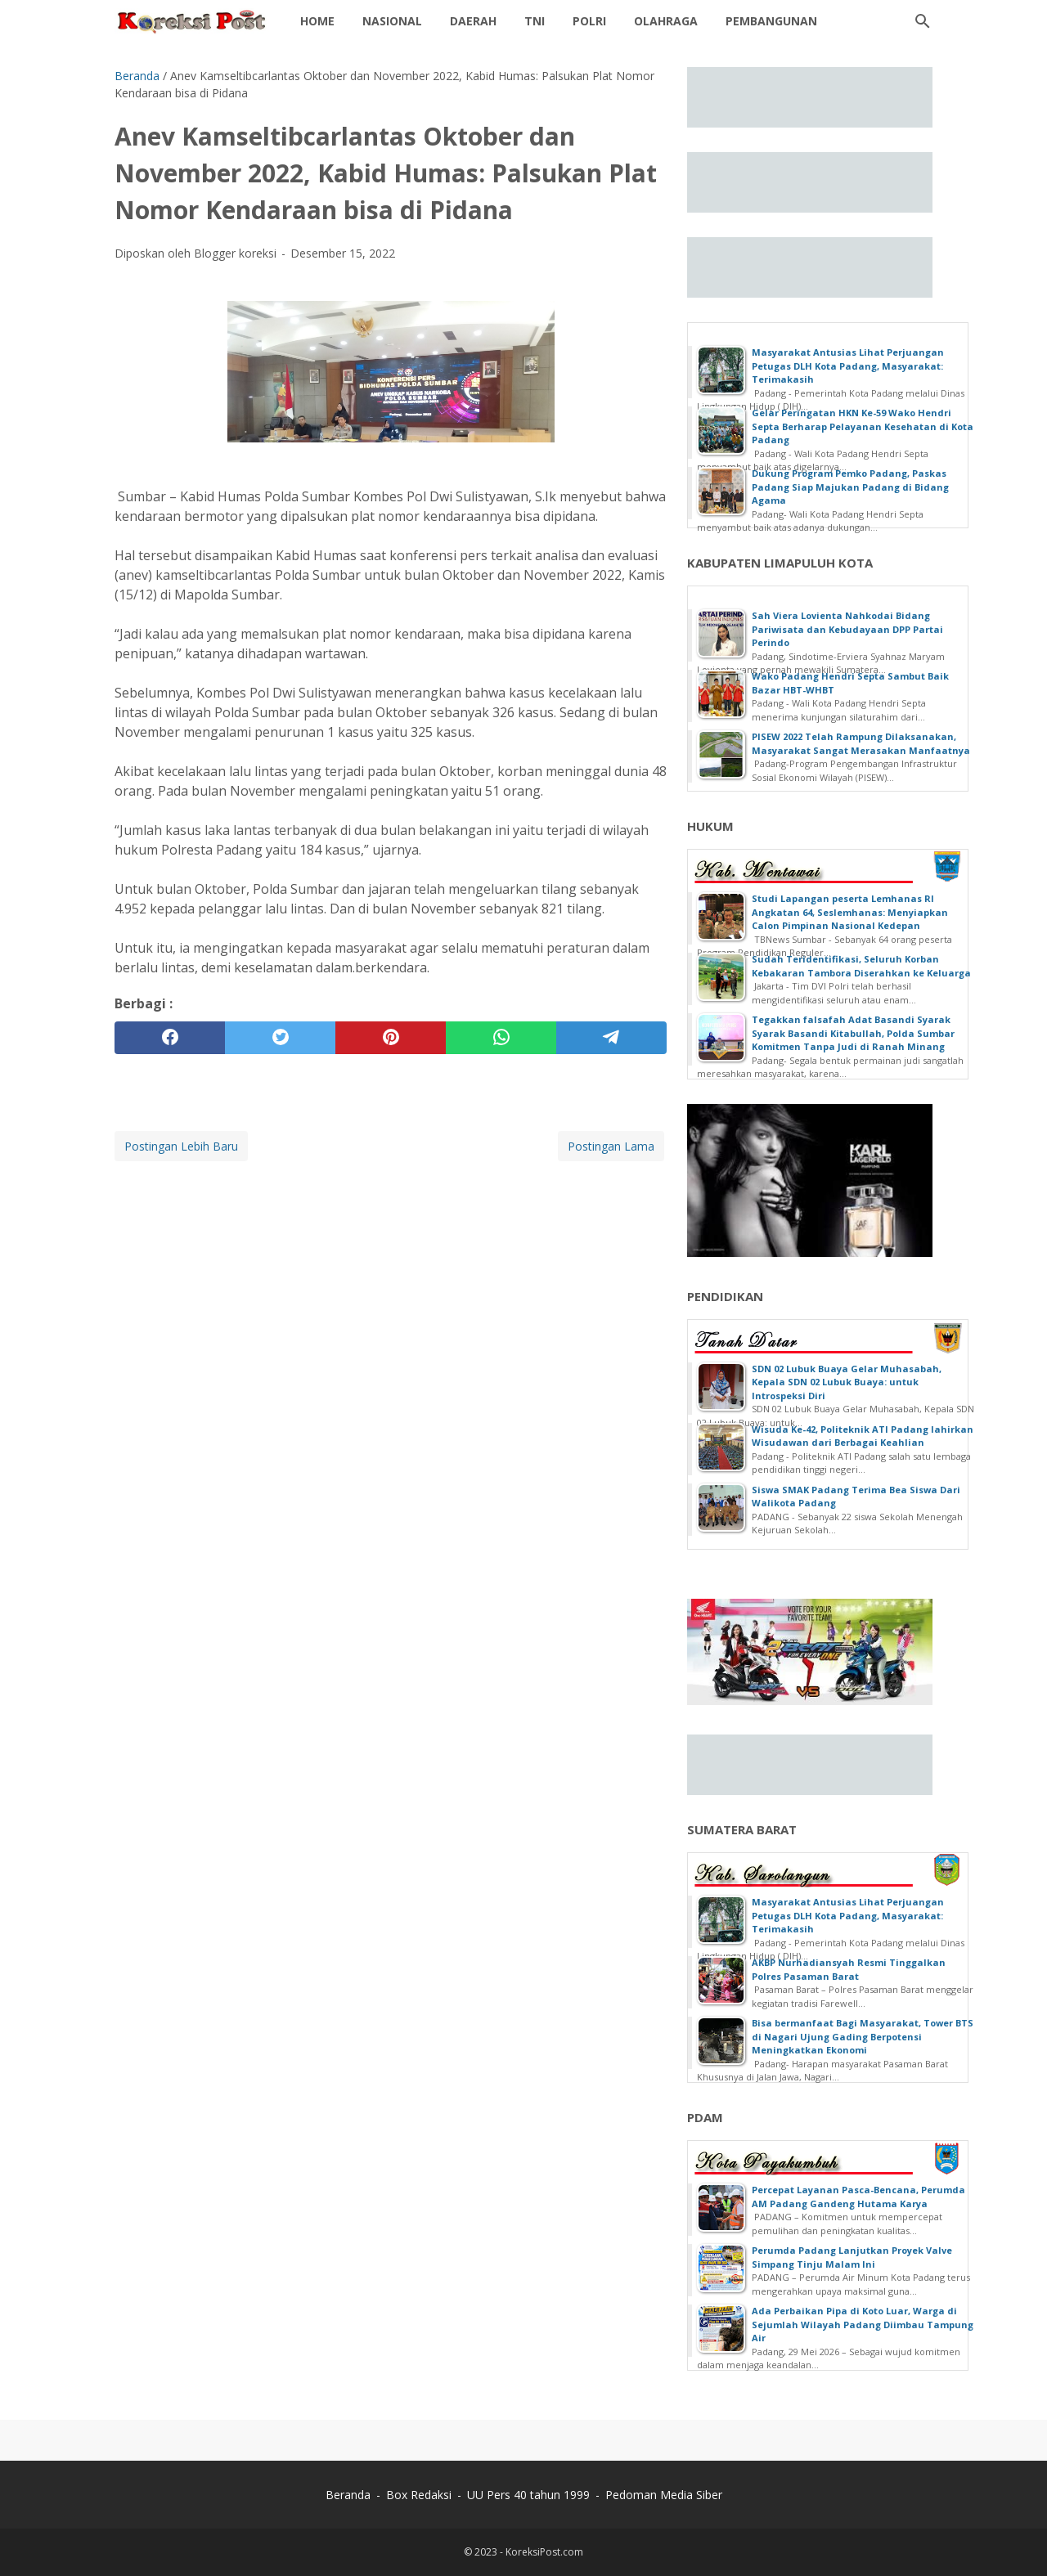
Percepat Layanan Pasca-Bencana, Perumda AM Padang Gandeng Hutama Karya (858, 2196)
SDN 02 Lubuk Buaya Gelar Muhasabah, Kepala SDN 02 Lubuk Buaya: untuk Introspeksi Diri (846, 1382)
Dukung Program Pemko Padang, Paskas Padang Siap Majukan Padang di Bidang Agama (850, 486)
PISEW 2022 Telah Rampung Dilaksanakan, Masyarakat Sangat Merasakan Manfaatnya (861, 743)
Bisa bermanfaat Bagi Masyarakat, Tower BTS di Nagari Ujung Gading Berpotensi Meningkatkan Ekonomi (862, 2036)
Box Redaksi (419, 2494)
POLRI (589, 21)
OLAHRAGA (666, 21)
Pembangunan (771, 21)
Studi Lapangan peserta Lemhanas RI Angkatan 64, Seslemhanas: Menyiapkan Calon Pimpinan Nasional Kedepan (850, 911)
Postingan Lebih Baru (181, 1146)
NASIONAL (392, 21)
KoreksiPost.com (544, 2552)
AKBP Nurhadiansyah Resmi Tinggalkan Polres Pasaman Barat (849, 1969)
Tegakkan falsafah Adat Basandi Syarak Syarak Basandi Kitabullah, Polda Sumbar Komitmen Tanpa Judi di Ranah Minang (853, 1032)
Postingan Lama (611, 1146)
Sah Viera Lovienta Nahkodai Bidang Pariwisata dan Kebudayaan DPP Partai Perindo (847, 628)
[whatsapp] (501, 1037)
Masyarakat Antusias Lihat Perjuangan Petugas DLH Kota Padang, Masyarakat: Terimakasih (848, 365)
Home (317, 21)
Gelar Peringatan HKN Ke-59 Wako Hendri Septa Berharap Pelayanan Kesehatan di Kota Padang (862, 426)
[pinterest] (390, 1037)
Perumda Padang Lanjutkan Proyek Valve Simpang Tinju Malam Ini (852, 2257)
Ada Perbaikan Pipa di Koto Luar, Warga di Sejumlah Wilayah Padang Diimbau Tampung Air (862, 2324)
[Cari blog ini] (922, 21)
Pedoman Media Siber (663, 2494)
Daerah (473, 21)
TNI (534, 21)
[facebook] (170, 1037)
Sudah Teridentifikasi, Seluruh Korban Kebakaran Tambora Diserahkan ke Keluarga (861, 966)
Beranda (348, 2494)
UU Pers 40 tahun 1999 (528, 2494)
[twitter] (280, 1037)
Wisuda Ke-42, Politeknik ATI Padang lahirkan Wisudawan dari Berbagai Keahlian (862, 1436)
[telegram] (611, 1037)
